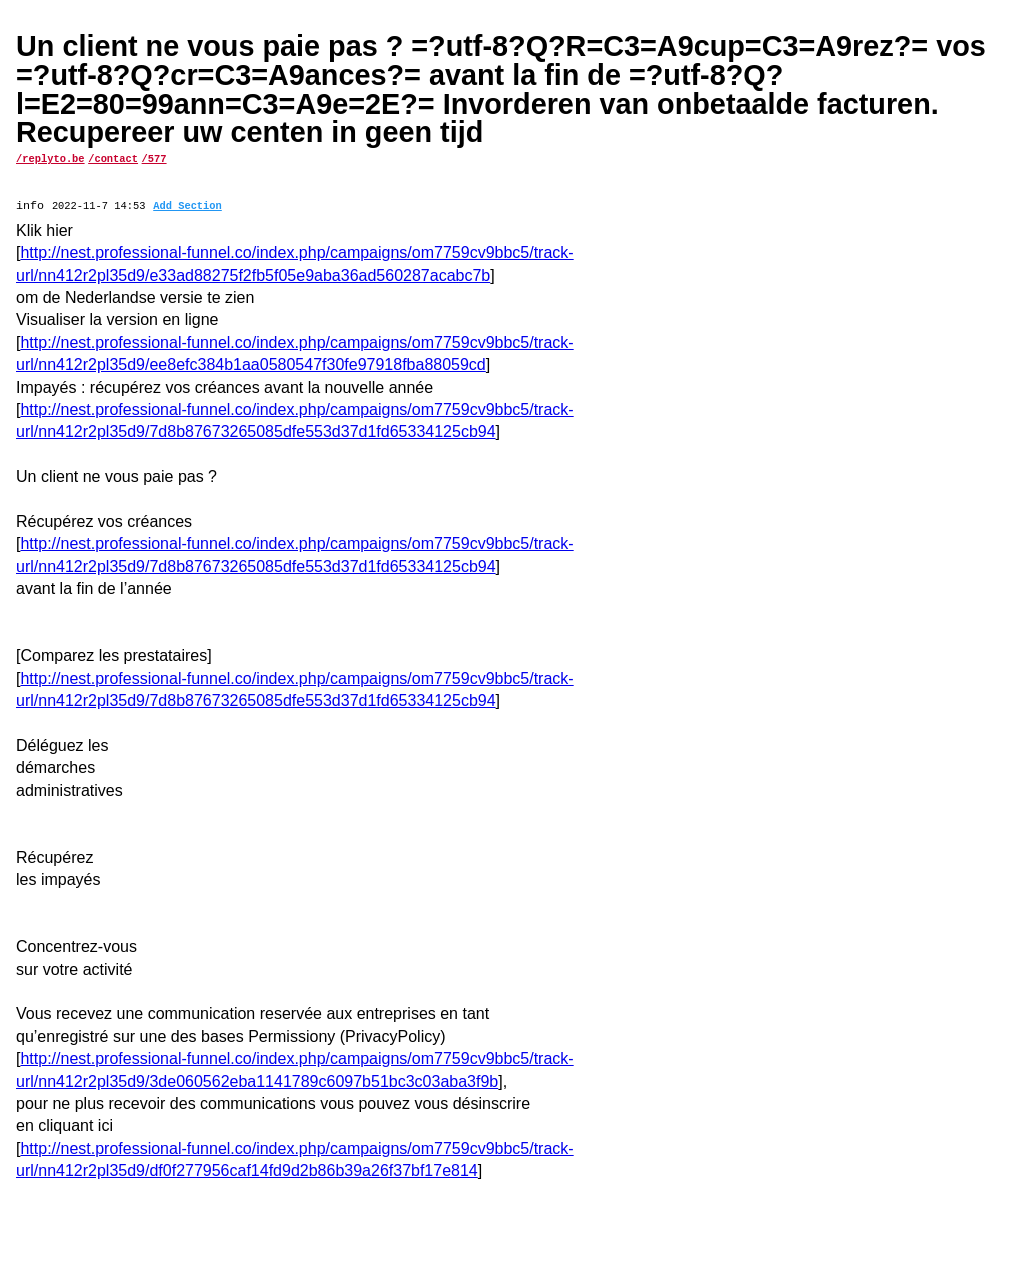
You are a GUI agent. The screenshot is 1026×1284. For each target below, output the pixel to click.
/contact (113, 158)
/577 (154, 158)
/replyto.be (50, 158)
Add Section (187, 207)
